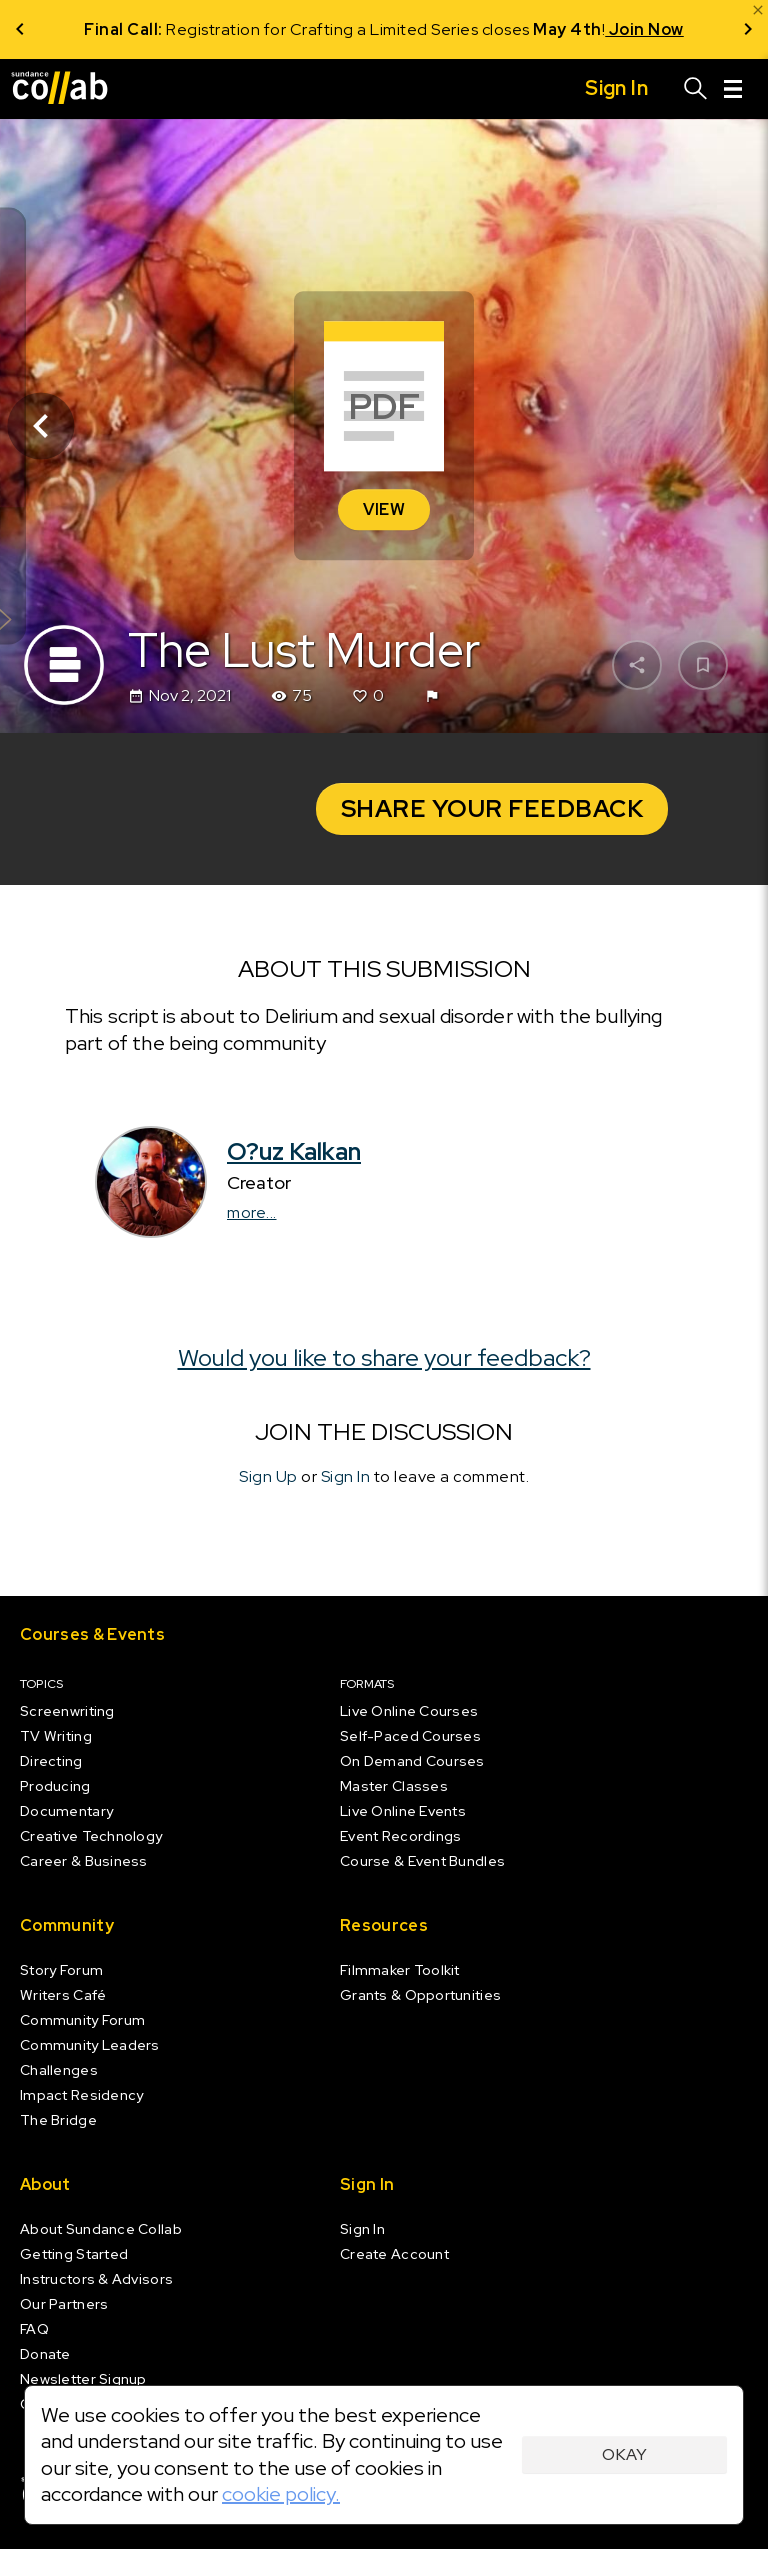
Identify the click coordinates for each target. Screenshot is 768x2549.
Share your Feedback (492, 808)
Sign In (346, 1476)
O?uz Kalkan (294, 1151)
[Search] (696, 89)
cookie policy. (281, 2494)
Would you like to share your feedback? (384, 1357)
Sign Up (268, 1476)
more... (252, 1212)
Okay (624, 2454)
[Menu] (733, 89)
